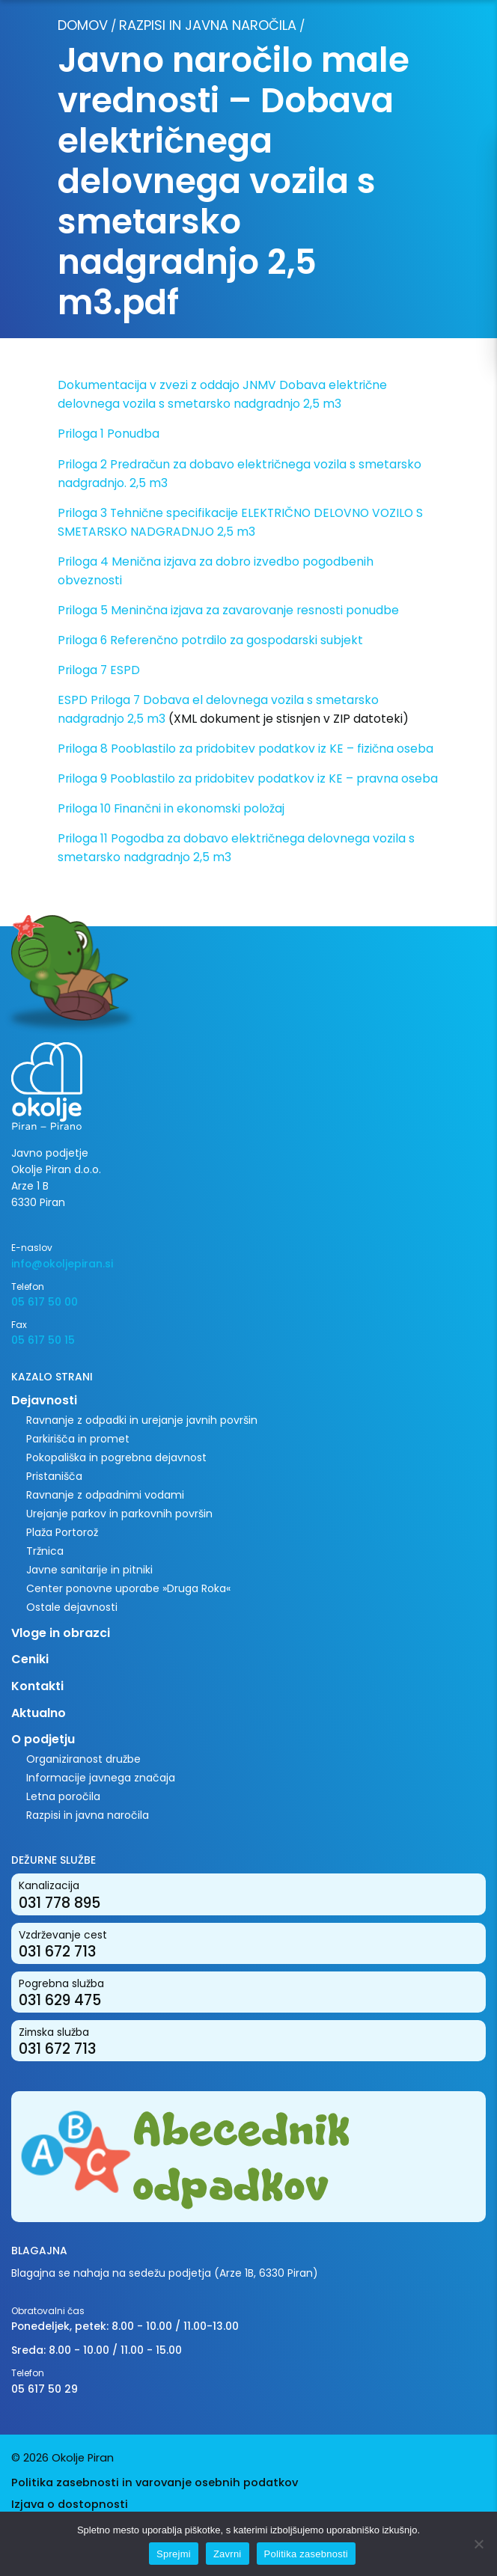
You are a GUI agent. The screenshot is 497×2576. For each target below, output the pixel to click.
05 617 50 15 (43, 1340)
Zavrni (227, 2554)
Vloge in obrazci (60, 1633)
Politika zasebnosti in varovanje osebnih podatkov (154, 2482)
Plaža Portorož (62, 1532)
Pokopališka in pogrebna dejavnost (116, 1457)
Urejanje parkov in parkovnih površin (119, 1513)
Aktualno (38, 1713)
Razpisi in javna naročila (207, 25)
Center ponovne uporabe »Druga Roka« (128, 1588)
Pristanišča (54, 1476)
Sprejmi (173, 2554)
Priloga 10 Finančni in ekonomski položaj (171, 808)
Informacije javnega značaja (100, 1777)
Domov (83, 25)
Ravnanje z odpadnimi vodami (105, 1494)
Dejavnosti (44, 1400)
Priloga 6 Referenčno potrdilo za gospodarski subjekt (210, 640)
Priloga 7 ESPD (99, 670)
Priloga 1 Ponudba (108, 433)
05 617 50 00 (44, 1301)
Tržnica (45, 1551)
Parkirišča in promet (77, 1438)
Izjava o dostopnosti (69, 2504)
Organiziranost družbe (83, 1759)
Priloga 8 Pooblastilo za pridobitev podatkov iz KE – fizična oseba (245, 748)
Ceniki (30, 1659)
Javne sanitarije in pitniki (89, 1569)
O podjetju (43, 1739)
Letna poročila (63, 1796)
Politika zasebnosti (306, 2554)
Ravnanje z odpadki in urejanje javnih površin (141, 1420)
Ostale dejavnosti (72, 1607)
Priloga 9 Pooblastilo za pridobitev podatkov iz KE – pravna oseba (248, 778)
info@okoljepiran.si (62, 1263)
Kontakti (37, 1686)
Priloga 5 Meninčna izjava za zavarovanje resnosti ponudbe (228, 610)
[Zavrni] (478, 2543)
